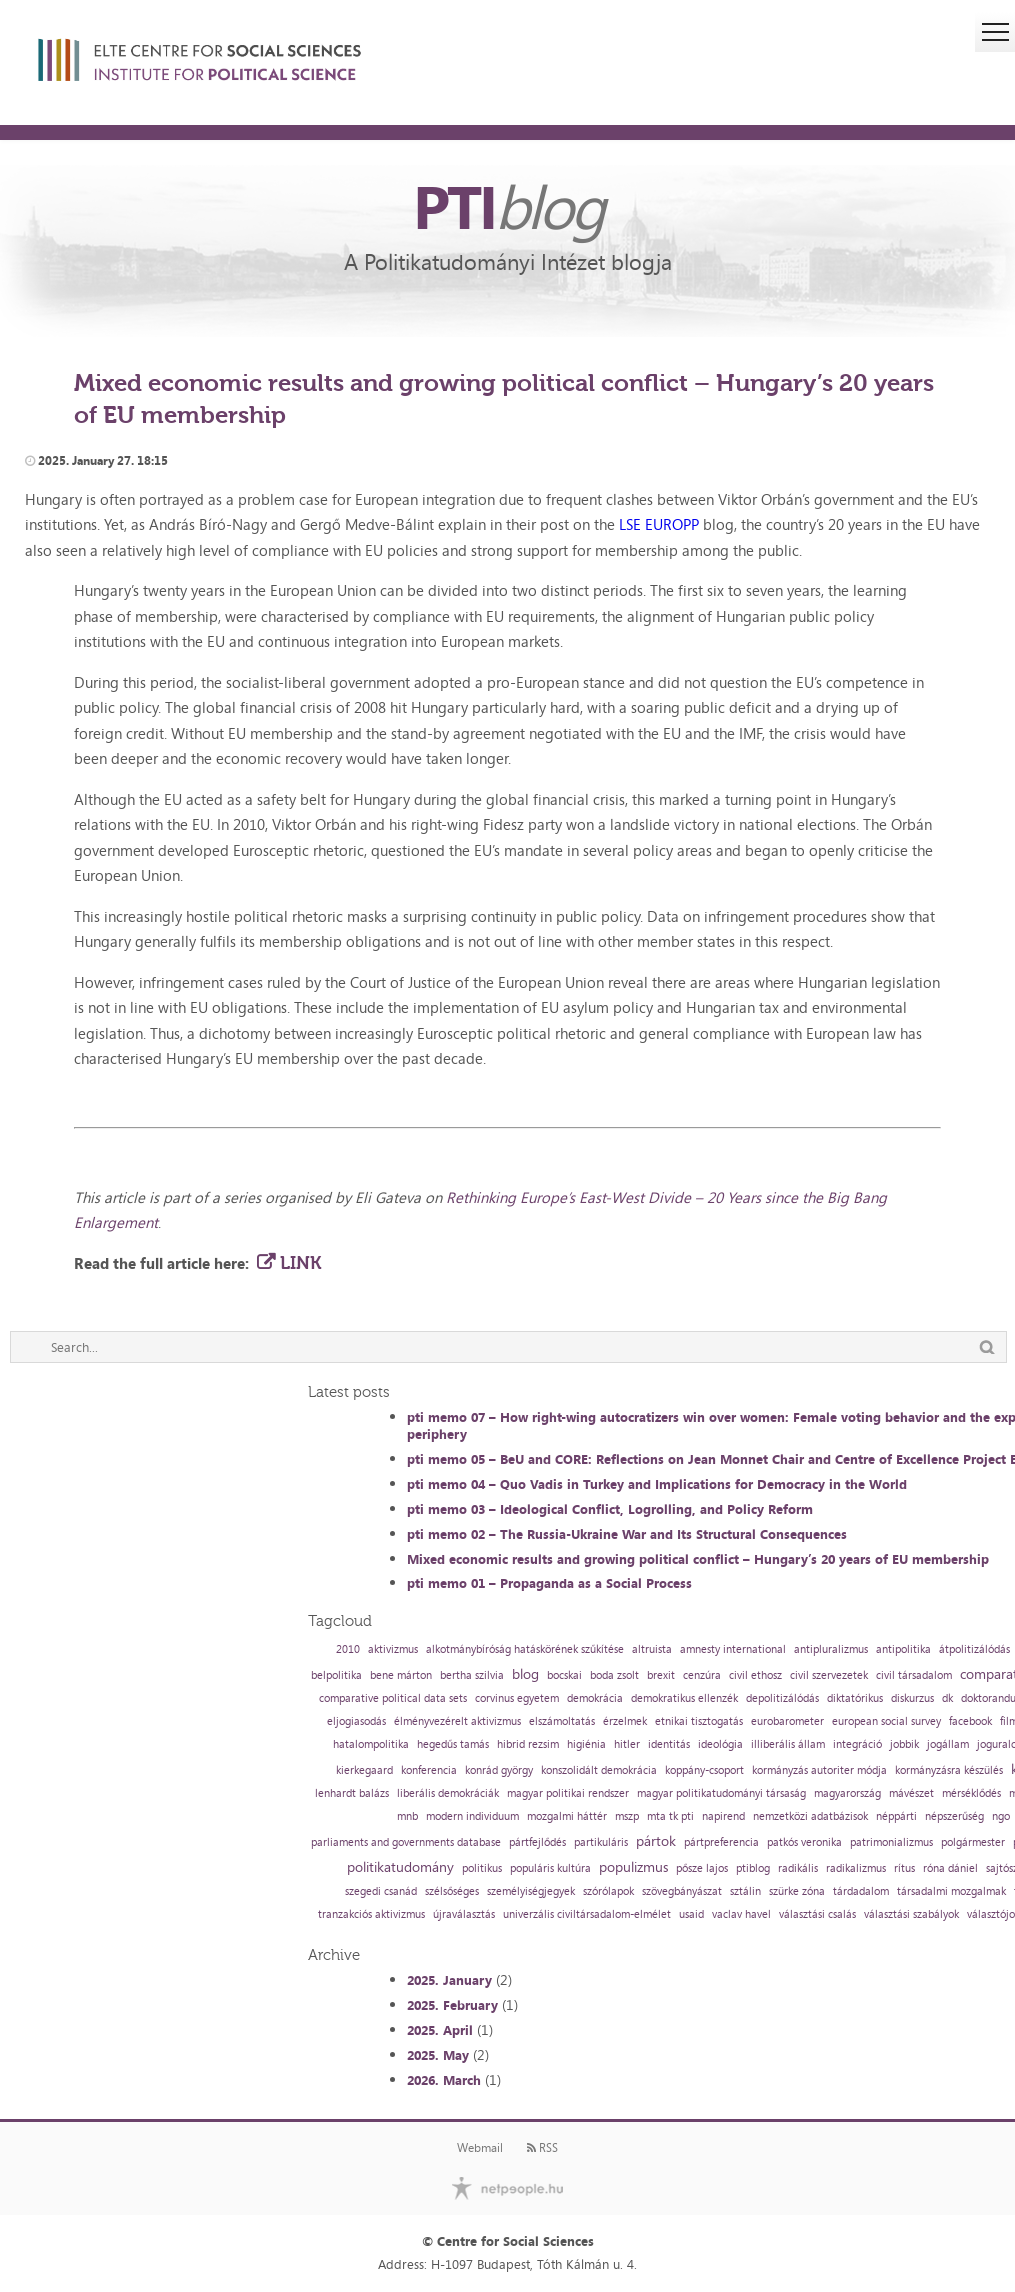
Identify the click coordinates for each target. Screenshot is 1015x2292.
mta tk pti (670, 1816)
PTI (508, 206)
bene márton (401, 1675)
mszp (627, 1816)
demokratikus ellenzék (684, 1698)
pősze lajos (702, 1868)
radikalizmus (856, 1868)
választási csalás (817, 1914)
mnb (407, 1816)
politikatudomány (400, 1867)
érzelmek (625, 1721)
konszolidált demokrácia (599, 1770)
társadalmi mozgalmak (951, 1891)
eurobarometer (787, 1721)
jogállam (948, 1744)
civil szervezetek (829, 1675)
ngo (1001, 1816)
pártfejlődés (537, 1842)
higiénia (586, 1744)
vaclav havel (741, 1914)
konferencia (429, 1770)
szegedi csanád (381, 1891)
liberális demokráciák (448, 1793)
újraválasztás (464, 1914)
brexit (661, 1675)
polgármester (973, 1842)
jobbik (904, 1744)
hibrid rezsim (528, 1744)
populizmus (633, 1867)
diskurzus (912, 1698)
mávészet (911, 1793)
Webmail (480, 2148)
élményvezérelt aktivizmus (457, 1721)
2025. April (440, 2030)
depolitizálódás (782, 1698)
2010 (348, 1649)
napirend (723, 1816)
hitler (627, 1744)
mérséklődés (971, 1793)
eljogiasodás (356, 1721)
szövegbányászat (682, 1891)
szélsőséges (452, 1891)
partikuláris (601, 1842)
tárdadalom (861, 1891)
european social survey (886, 1721)
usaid (691, 1914)
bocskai (564, 1675)
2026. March (444, 2080)
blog (525, 1674)
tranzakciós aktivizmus (371, 1914)
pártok (656, 1841)
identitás (669, 1744)
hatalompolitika (371, 1744)
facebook (970, 1721)
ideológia (720, 1744)
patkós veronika (804, 1842)
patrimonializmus (891, 1842)
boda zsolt (614, 1675)
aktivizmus (393, 1649)
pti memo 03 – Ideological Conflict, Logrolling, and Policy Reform (610, 1509)
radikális (798, 1868)
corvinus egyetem (517, 1698)
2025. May (438, 2055)
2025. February (452, 2005)
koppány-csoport (704, 1770)
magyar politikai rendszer (568, 1793)
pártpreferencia (721, 1842)
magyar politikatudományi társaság (721, 1793)
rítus (904, 1868)
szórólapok (608, 1891)
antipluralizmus (831, 1649)
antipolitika (903, 1649)
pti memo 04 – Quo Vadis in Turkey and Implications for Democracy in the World (657, 1484)
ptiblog (753, 1868)
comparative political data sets (393, 1698)
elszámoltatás (562, 1721)
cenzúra (702, 1675)
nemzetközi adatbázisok (810, 1816)
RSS (542, 2148)
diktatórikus (855, 1698)
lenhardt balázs (352, 1793)
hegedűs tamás (453, 1744)
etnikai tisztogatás (699, 1721)
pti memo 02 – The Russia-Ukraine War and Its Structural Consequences (627, 1534)
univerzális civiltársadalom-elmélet (587, 1914)
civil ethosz (755, 1675)
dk (947, 1698)
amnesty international (733, 1649)
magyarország (847, 1793)
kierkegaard (364, 1770)
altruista (652, 1649)
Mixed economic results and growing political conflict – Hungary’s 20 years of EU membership (698, 1559)
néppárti (896, 1816)
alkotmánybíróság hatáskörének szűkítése (525, 1649)
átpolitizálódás (974, 1649)
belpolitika (336, 1675)
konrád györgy (499, 1770)
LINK (300, 1263)
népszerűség (954, 1816)
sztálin (745, 1891)
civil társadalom (914, 1675)
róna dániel (950, 1868)
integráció (857, 1744)
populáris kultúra (550, 1868)
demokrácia (595, 1698)
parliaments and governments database (406, 1842)
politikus (482, 1868)
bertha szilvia (472, 1675)
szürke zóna (797, 1891)
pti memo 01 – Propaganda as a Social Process (549, 1583)
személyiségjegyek (531, 1891)
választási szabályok (911, 1914)
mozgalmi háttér (567, 1816)
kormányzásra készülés (949, 1770)
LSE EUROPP (659, 524)
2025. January (449, 1980)
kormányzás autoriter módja (819, 1770)
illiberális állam (788, 1744)
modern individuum (472, 1816)
